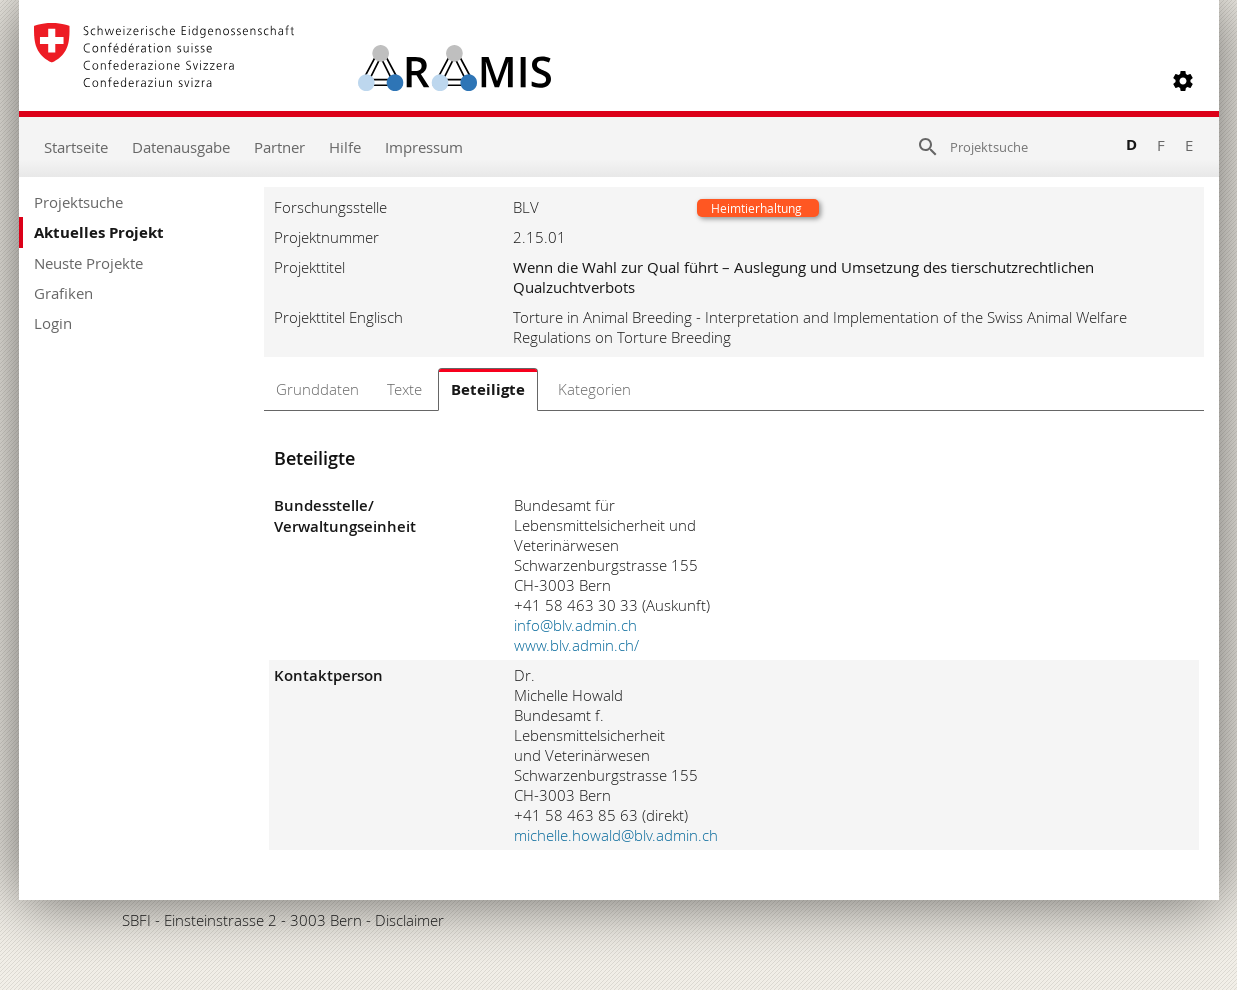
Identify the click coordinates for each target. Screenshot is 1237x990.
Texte (404, 389)
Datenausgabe (181, 147)
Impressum (424, 147)
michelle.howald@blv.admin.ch (616, 835)
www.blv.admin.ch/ (576, 645)
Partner (279, 147)
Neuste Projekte (88, 263)
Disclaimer (409, 920)
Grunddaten (317, 389)
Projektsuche (78, 202)
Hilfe (345, 147)
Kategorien (594, 389)
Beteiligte (488, 389)
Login (53, 323)
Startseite (76, 147)
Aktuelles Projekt (99, 232)
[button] (1183, 81)
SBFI (136, 920)
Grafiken (63, 293)
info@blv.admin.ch (575, 625)
